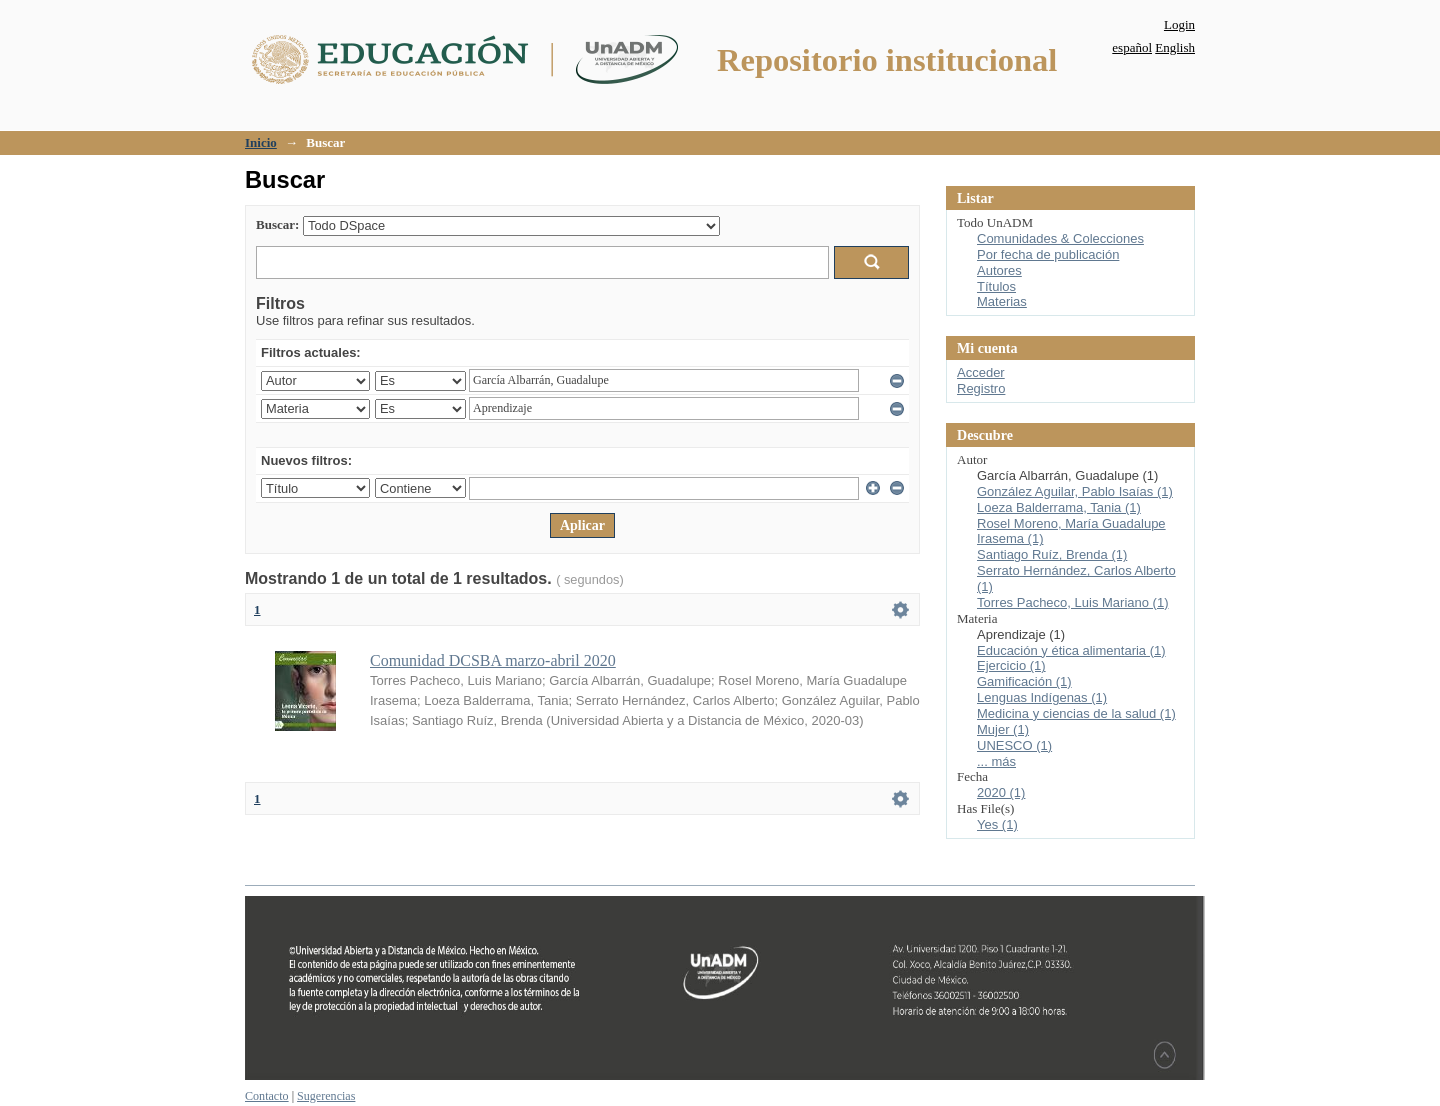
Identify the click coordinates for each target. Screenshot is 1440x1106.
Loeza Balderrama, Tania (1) (1059, 507)
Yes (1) (997, 824)
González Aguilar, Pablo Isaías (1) (1075, 491)
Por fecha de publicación (1048, 254)
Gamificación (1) (1024, 681)
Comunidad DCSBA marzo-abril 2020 (493, 660)
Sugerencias (326, 1096)
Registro (981, 388)
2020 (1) (1001, 792)
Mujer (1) (1003, 729)
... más (996, 761)
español (1132, 47)
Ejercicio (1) (1011, 665)
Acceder (981, 372)
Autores (999, 270)
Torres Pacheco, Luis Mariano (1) (1072, 602)
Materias (1002, 301)
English (1175, 47)
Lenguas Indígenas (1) (1042, 697)
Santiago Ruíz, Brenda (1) (1052, 554)
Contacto (267, 1096)
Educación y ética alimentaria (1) (1071, 650)
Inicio (261, 142)
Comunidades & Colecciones (1060, 238)
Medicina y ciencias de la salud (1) (1076, 713)
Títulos (996, 286)
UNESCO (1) (1014, 745)
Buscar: (277, 224)
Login (1179, 24)
